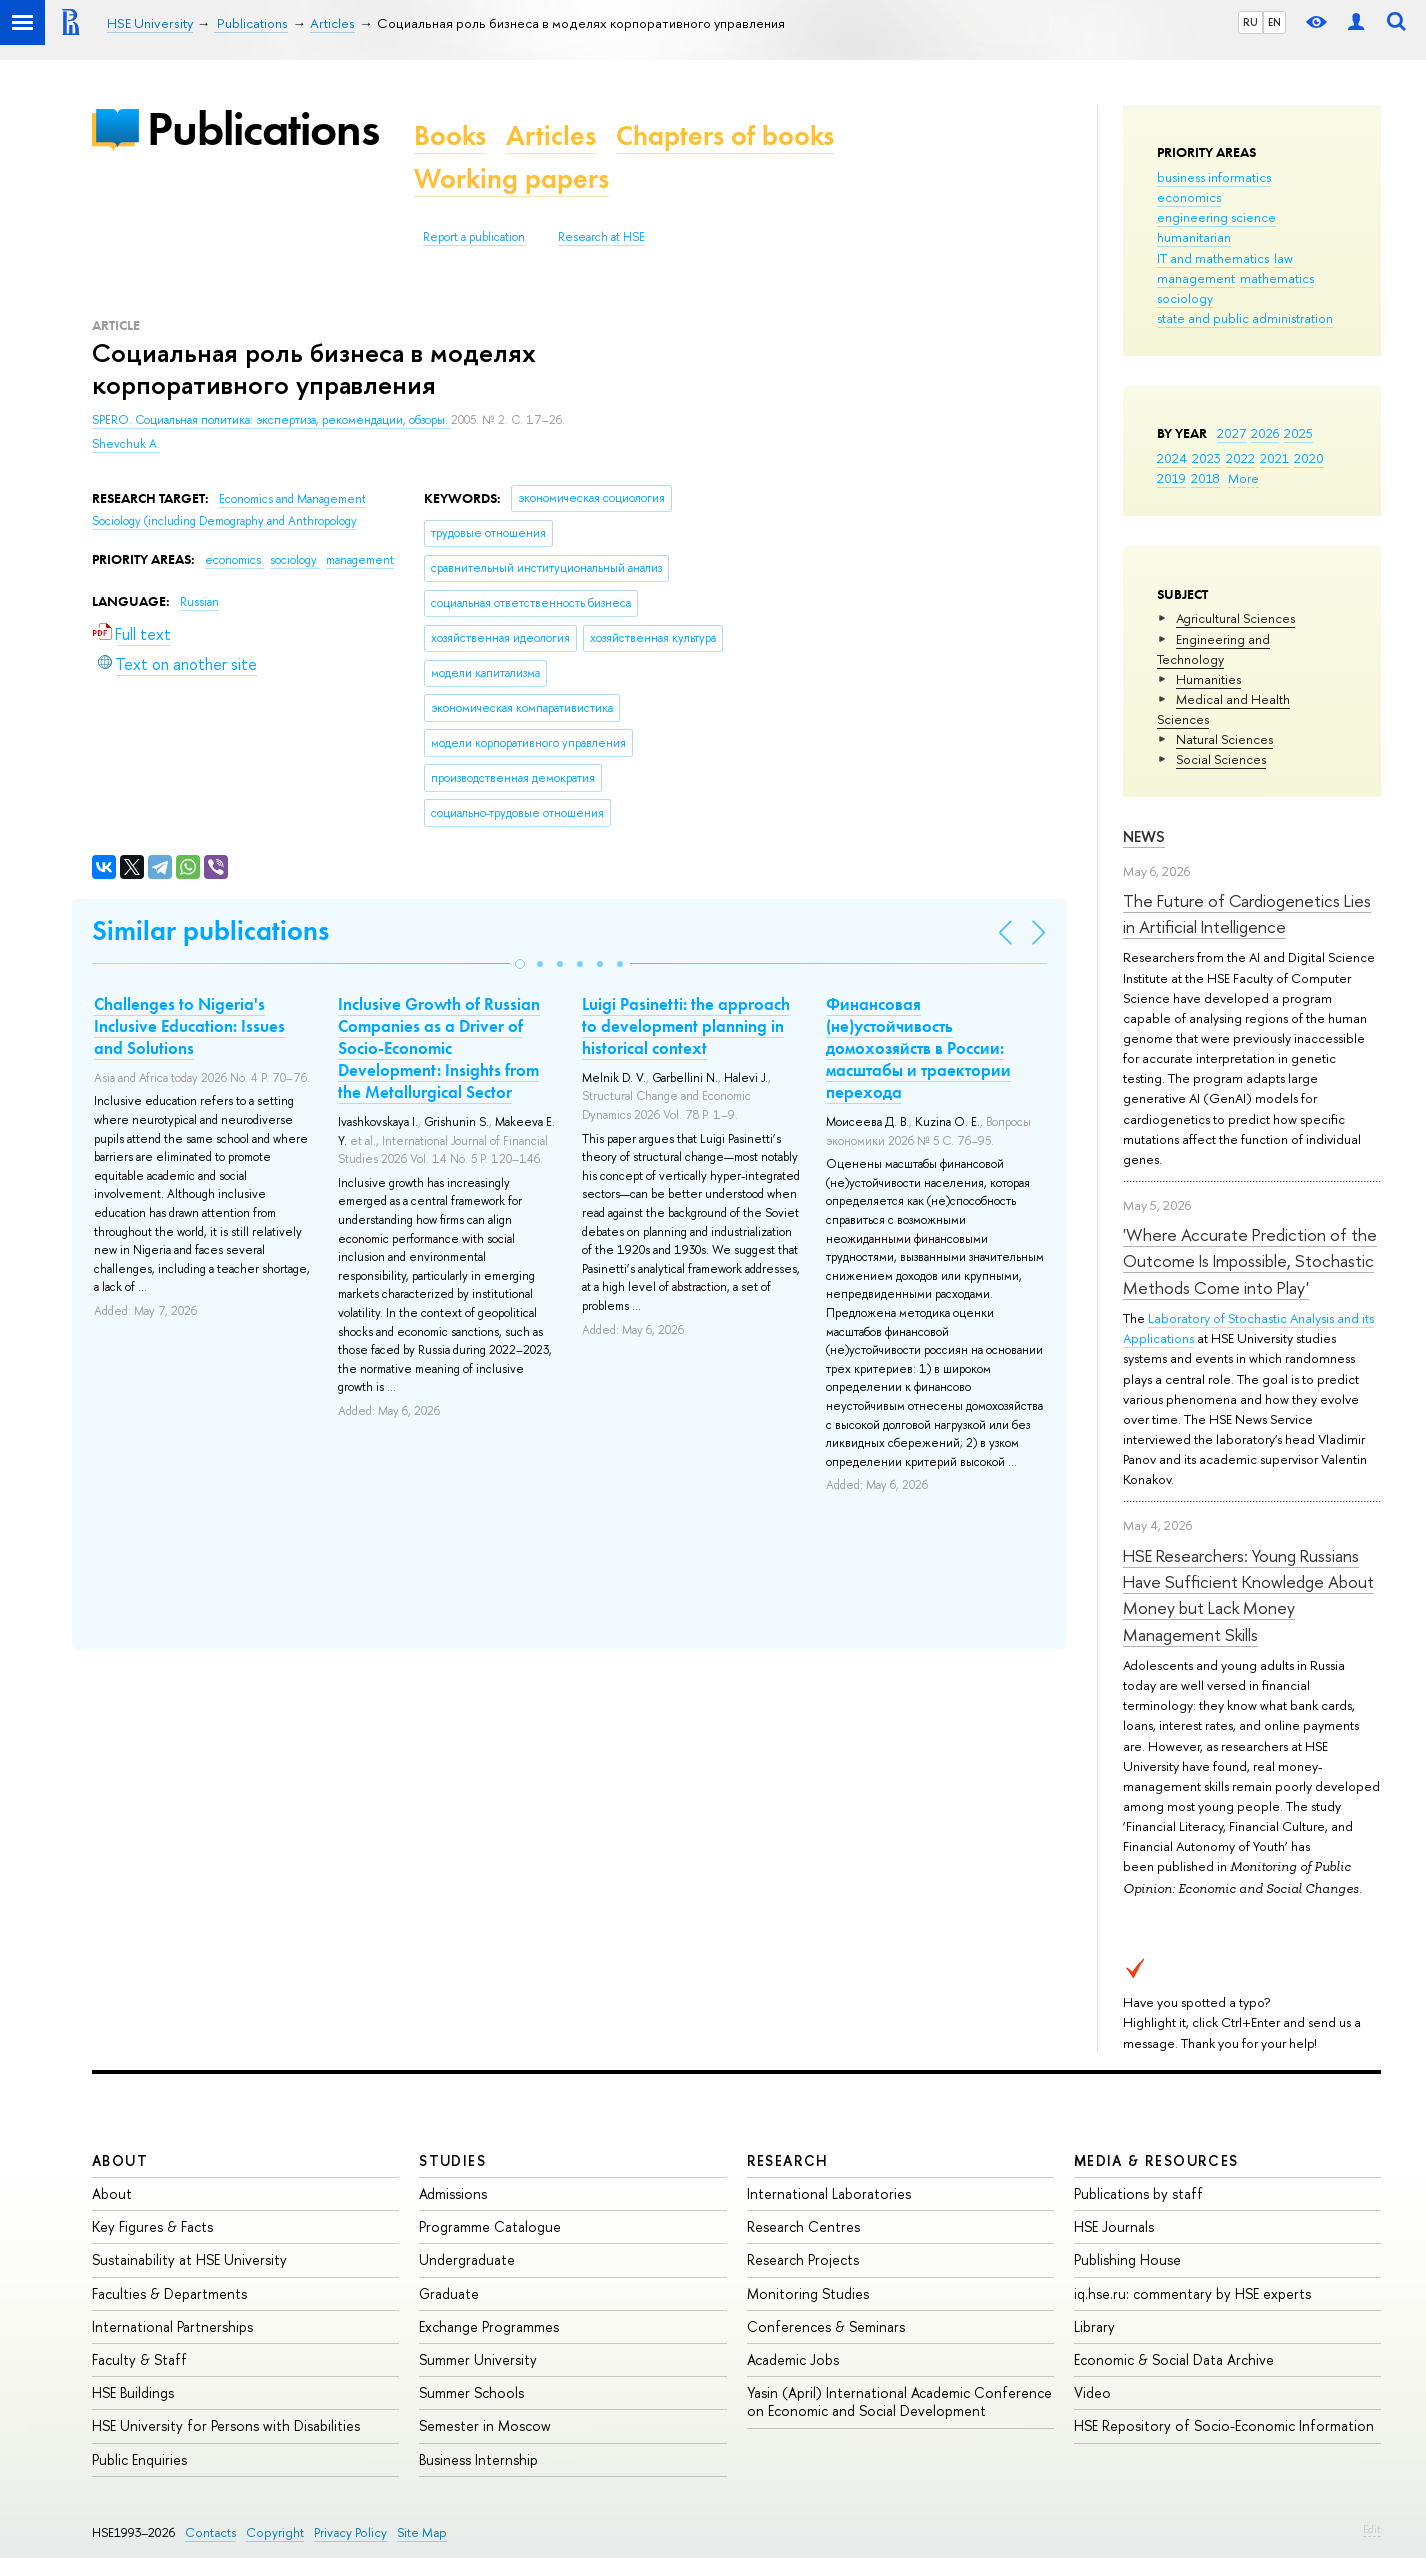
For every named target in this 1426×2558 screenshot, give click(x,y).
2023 (1206, 458)
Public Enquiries (139, 2459)
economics (1189, 197)
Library (1094, 2326)
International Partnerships (172, 2326)
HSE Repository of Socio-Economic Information (1224, 2425)
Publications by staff (1138, 2193)
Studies (452, 2160)
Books (450, 135)
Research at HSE (601, 237)
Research (788, 2160)
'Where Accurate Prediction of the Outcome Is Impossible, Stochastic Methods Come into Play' (1250, 1261)
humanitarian (1194, 237)
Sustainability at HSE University (189, 2259)
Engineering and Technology (1213, 649)
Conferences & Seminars (826, 2326)
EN (1274, 22)
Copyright (275, 2532)
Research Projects (803, 2259)
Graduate (449, 2293)
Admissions (453, 2193)
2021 (1274, 458)
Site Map (422, 2532)
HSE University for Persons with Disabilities (226, 2425)
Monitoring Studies (808, 2293)
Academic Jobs (793, 2359)
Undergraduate (467, 2259)
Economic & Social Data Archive (1174, 2359)
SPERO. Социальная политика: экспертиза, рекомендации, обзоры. (271, 420)
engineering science (1216, 217)
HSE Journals (1114, 2226)
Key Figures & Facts (152, 2226)
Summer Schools (471, 2392)
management (1196, 278)
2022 (1240, 458)
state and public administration (1245, 318)
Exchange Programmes (489, 2326)
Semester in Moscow (485, 2425)
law (1283, 258)
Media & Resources (1156, 2160)
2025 (1298, 433)
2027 (1231, 433)
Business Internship (478, 2459)
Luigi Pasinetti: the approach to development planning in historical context (686, 1026)
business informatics (1214, 177)
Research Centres (803, 2226)
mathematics (1277, 278)
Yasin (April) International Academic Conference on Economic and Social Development (899, 2401)
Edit (1372, 2529)
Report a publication (474, 237)
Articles (551, 135)
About (120, 2160)
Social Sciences (1221, 759)
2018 (1205, 478)
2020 (1309, 458)
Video (1092, 2392)
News (1144, 836)
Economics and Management (292, 499)
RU (1250, 22)
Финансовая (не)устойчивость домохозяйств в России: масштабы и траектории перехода (918, 1048)
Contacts (210, 2532)
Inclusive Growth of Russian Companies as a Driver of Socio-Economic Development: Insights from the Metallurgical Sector (439, 1048)
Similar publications (210, 930)
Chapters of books (725, 135)
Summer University (478, 2359)
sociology (1185, 298)
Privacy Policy (350, 2532)
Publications (263, 128)
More (1243, 478)
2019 (1171, 478)
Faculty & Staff (139, 2359)
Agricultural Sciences (1235, 618)
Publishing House (1127, 2259)
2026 (1265, 433)
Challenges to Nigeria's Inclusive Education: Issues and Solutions (189, 1026)
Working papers (511, 178)
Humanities (1208, 679)
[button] (520, 964)
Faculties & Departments (169, 2293)
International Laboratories (829, 2193)
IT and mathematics (1213, 258)
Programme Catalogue (490, 2226)
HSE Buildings (133, 2392)
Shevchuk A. (126, 444)
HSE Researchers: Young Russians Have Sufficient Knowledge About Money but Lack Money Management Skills (1248, 1595)
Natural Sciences (1224, 739)
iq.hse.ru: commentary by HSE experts (1192, 2293)
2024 (1172, 458)
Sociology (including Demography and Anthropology (224, 521)
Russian (199, 602)
